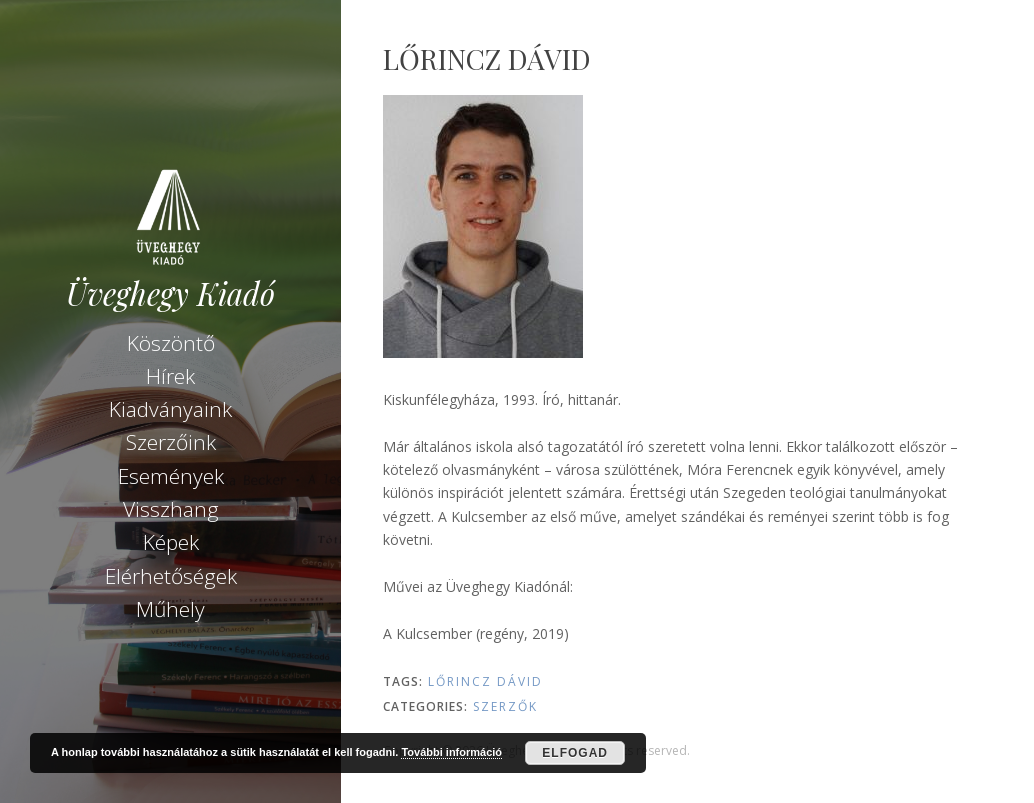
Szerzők (505, 706)
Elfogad (575, 753)
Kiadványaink (170, 409)
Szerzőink (171, 442)
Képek (171, 542)
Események (171, 476)
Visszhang (171, 509)
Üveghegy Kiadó (170, 293)
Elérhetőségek (171, 576)
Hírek (170, 376)
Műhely (170, 609)
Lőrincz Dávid (485, 681)
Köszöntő (171, 343)
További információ (451, 752)
